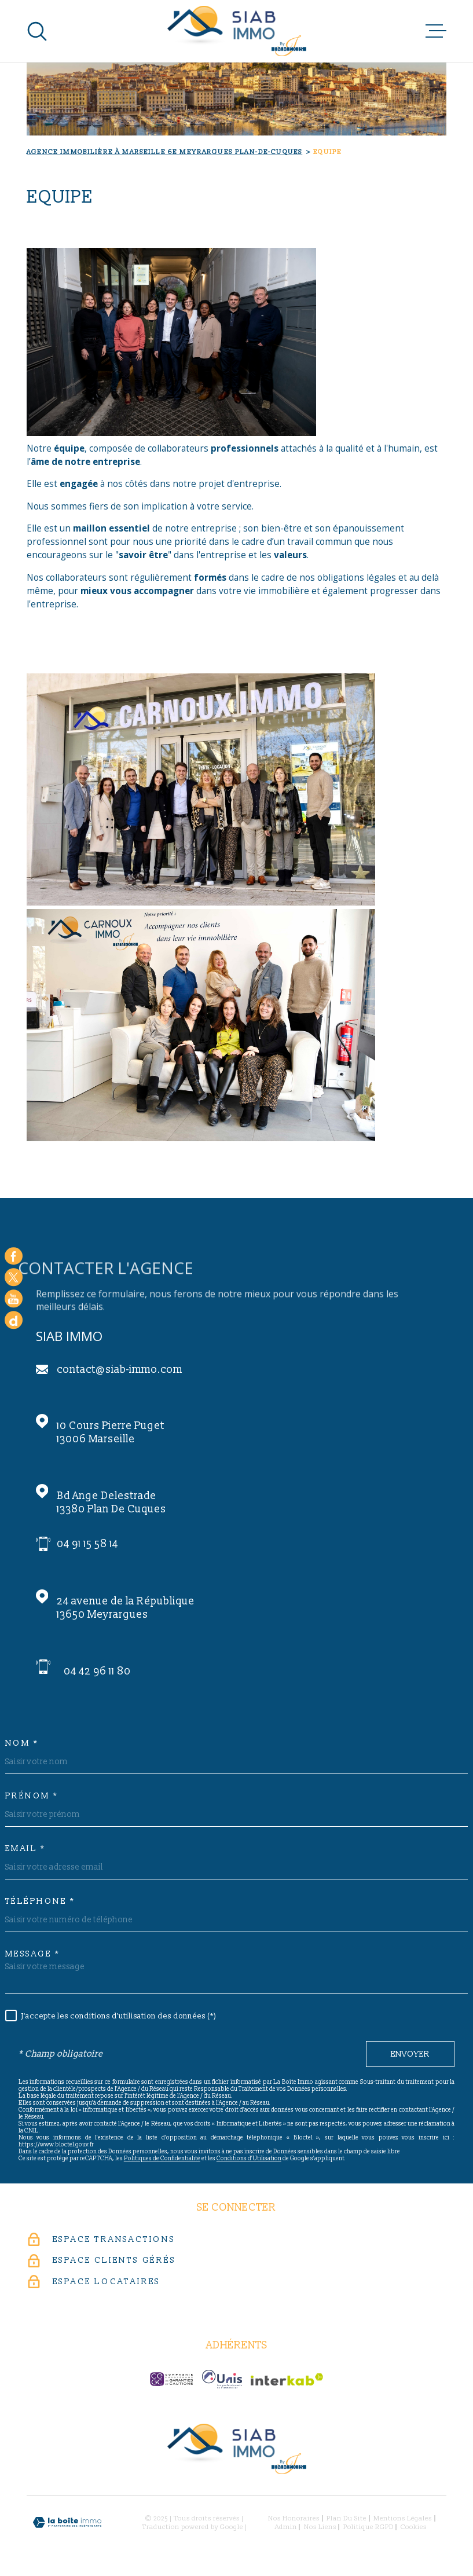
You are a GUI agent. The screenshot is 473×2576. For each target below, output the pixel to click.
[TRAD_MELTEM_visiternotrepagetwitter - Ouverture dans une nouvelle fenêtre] (14, 1278)
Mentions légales (402, 2518)
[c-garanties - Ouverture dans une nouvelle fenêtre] (171, 2379)
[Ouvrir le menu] (436, 31)
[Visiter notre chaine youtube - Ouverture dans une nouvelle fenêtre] (14, 1299)
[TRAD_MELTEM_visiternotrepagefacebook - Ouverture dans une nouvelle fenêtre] (14, 1256)
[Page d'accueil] (236, 31)
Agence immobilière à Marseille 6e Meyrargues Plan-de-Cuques (164, 152)
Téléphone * (40, 1901)
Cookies (414, 2527)
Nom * (22, 1743)
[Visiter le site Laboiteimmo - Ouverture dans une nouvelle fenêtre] (67, 2522)
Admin (286, 2527)
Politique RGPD (368, 2527)
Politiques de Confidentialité (162, 2158)
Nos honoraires (294, 2518)
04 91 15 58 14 (87, 1544)
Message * (32, 1954)
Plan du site (346, 2518)
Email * (25, 1849)
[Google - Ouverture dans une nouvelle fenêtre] (14, 1320)
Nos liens (320, 2527)
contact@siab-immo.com (119, 1369)
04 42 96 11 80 (97, 1671)
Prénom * (31, 1796)
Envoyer (410, 2054)
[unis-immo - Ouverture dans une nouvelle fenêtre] (222, 2379)
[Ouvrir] (37, 31)
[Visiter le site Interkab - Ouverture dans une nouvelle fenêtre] (287, 2379)
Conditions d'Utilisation (249, 2158)
